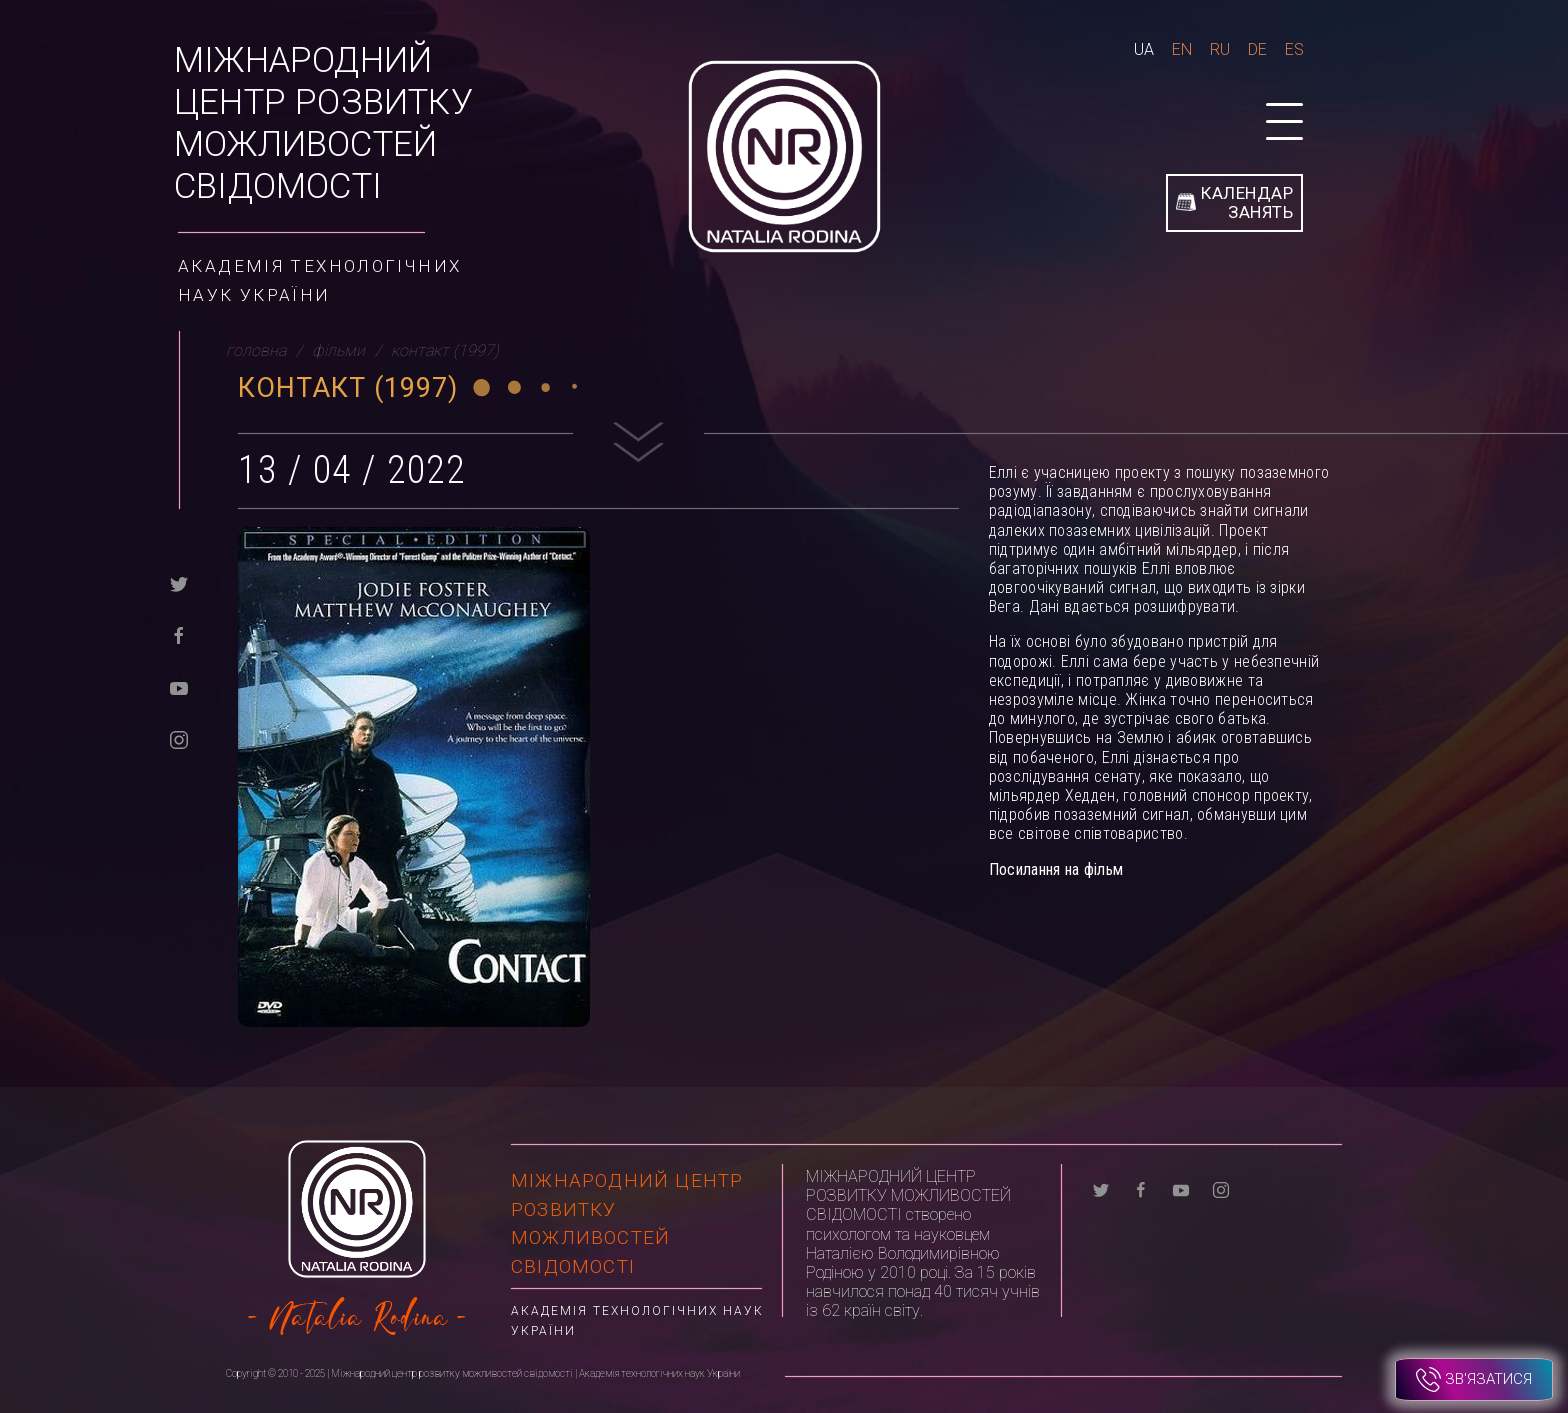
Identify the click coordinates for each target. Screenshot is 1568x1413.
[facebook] (179, 634)
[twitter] (179, 582)
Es (1294, 49)
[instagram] (179, 738)
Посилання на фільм (1056, 869)
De (1257, 49)
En (1182, 49)
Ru (1220, 49)
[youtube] (179, 686)
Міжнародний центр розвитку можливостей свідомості (323, 123)
